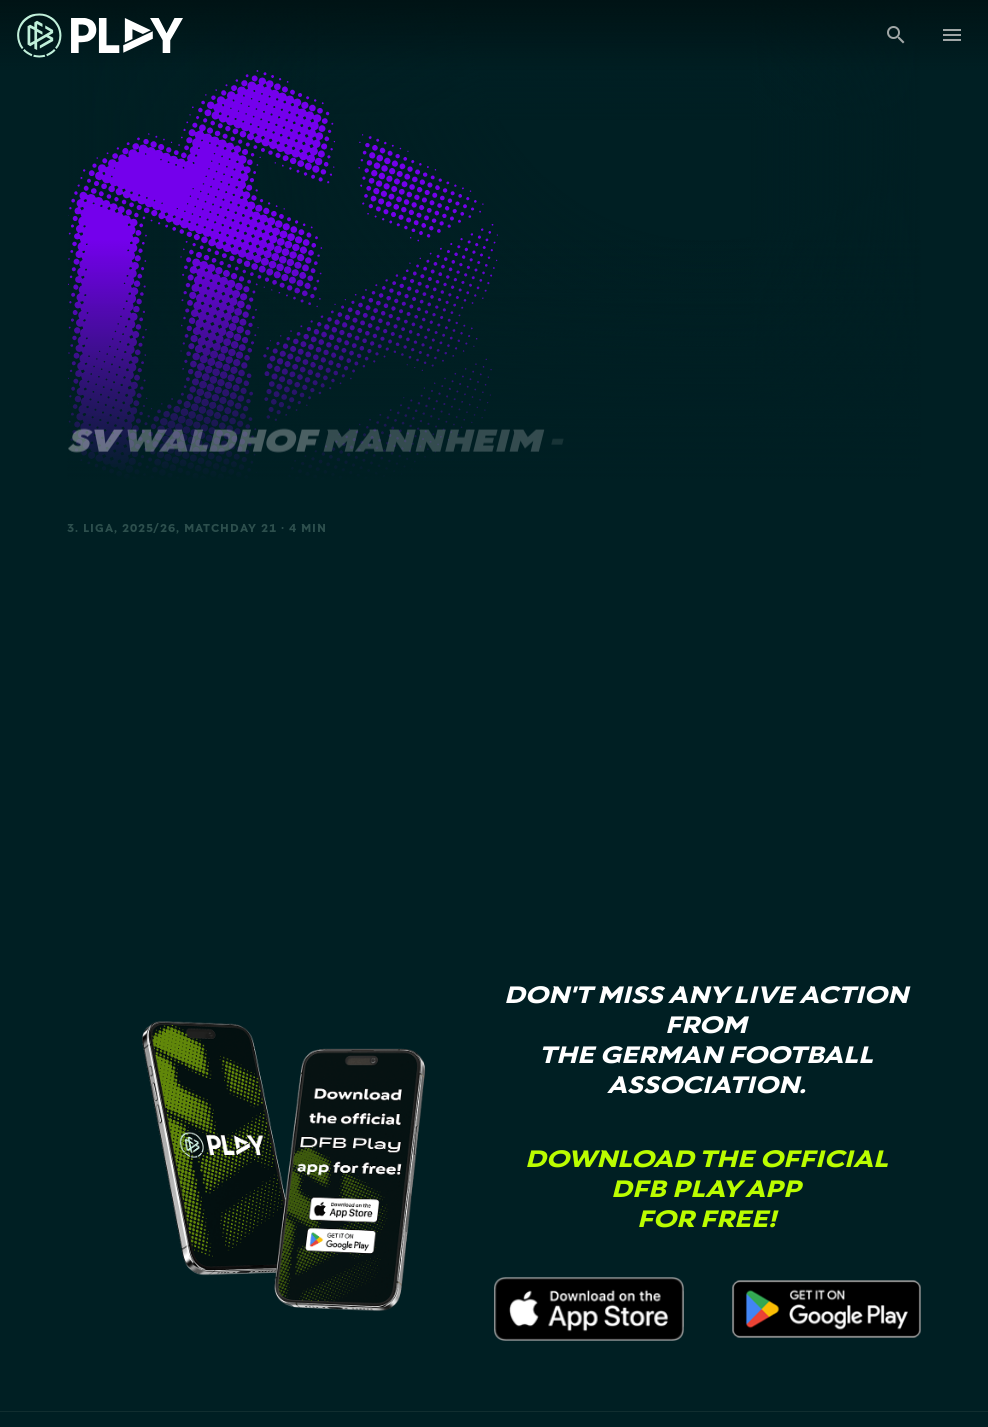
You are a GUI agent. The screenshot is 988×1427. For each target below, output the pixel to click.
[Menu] (952, 35)
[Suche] (896, 35)
